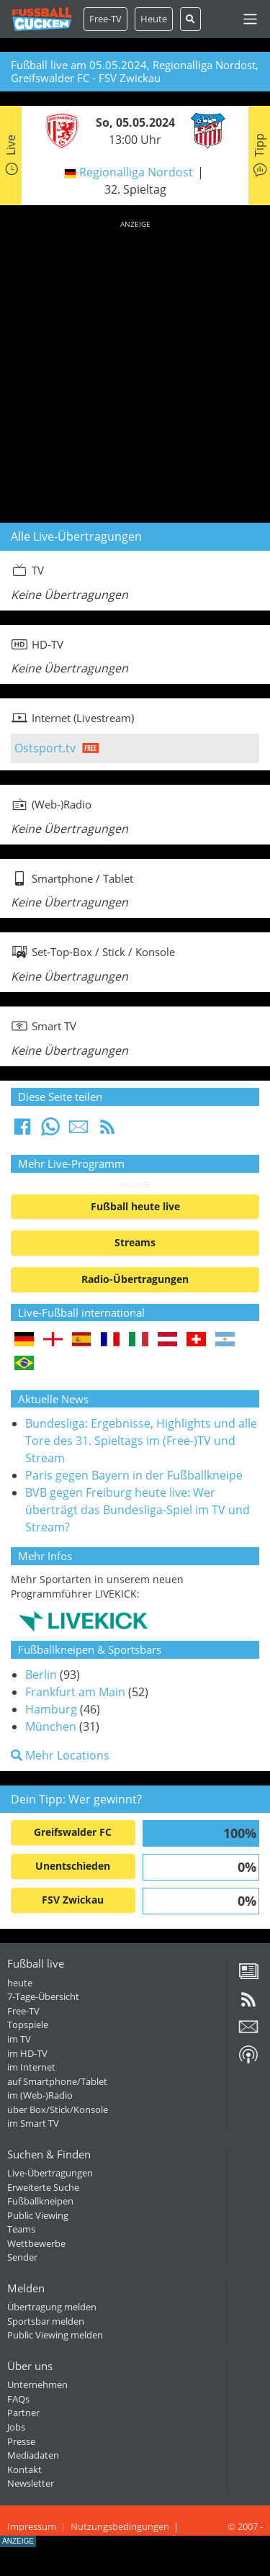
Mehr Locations (60, 1755)
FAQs (18, 2398)
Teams (21, 2229)
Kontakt (24, 2469)
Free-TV (105, 18)
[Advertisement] (135, 369)
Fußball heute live (135, 1206)
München (50, 1726)
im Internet (31, 2067)
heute (19, 1982)
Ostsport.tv (45, 748)
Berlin (41, 1675)
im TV (19, 2038)
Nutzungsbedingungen (120, 2526)
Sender (22, 2257)
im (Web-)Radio (40, 2095)
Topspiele (27, 2024)
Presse (21, 2441)
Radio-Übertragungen (135, 1279)
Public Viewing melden (55, 2334)
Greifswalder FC (73, 1832)
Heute (153, 18)
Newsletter (30, 2483)
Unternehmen (37, 2384)
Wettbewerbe (36, 2243)
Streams (135, 1242)
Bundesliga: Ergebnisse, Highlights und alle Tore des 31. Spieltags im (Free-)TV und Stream (141, 1440)
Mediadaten (33, 2455)
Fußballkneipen (40, 2200)
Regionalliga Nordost (136, 172)
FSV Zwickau (73, 1899)
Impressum (31, 2526)
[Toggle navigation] (250, 19)
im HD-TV (27, 2053)
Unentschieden (72, 1866)
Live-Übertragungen (50, 2172)
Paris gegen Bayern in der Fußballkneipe (134, 1475)
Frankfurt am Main (75, 1692)
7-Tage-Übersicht (43, 1996)
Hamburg (51, 1709)
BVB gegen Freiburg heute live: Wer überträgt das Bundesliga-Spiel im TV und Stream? (137, 1510)
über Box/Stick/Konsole (57, 2109)
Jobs (16, 2426)
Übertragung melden (51, 2306)
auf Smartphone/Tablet (57, 2081)
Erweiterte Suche (43, 2187)
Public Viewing (37, 2215)
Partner (23, 2412)
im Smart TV (33, 2123)
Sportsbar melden (45, 2321)
